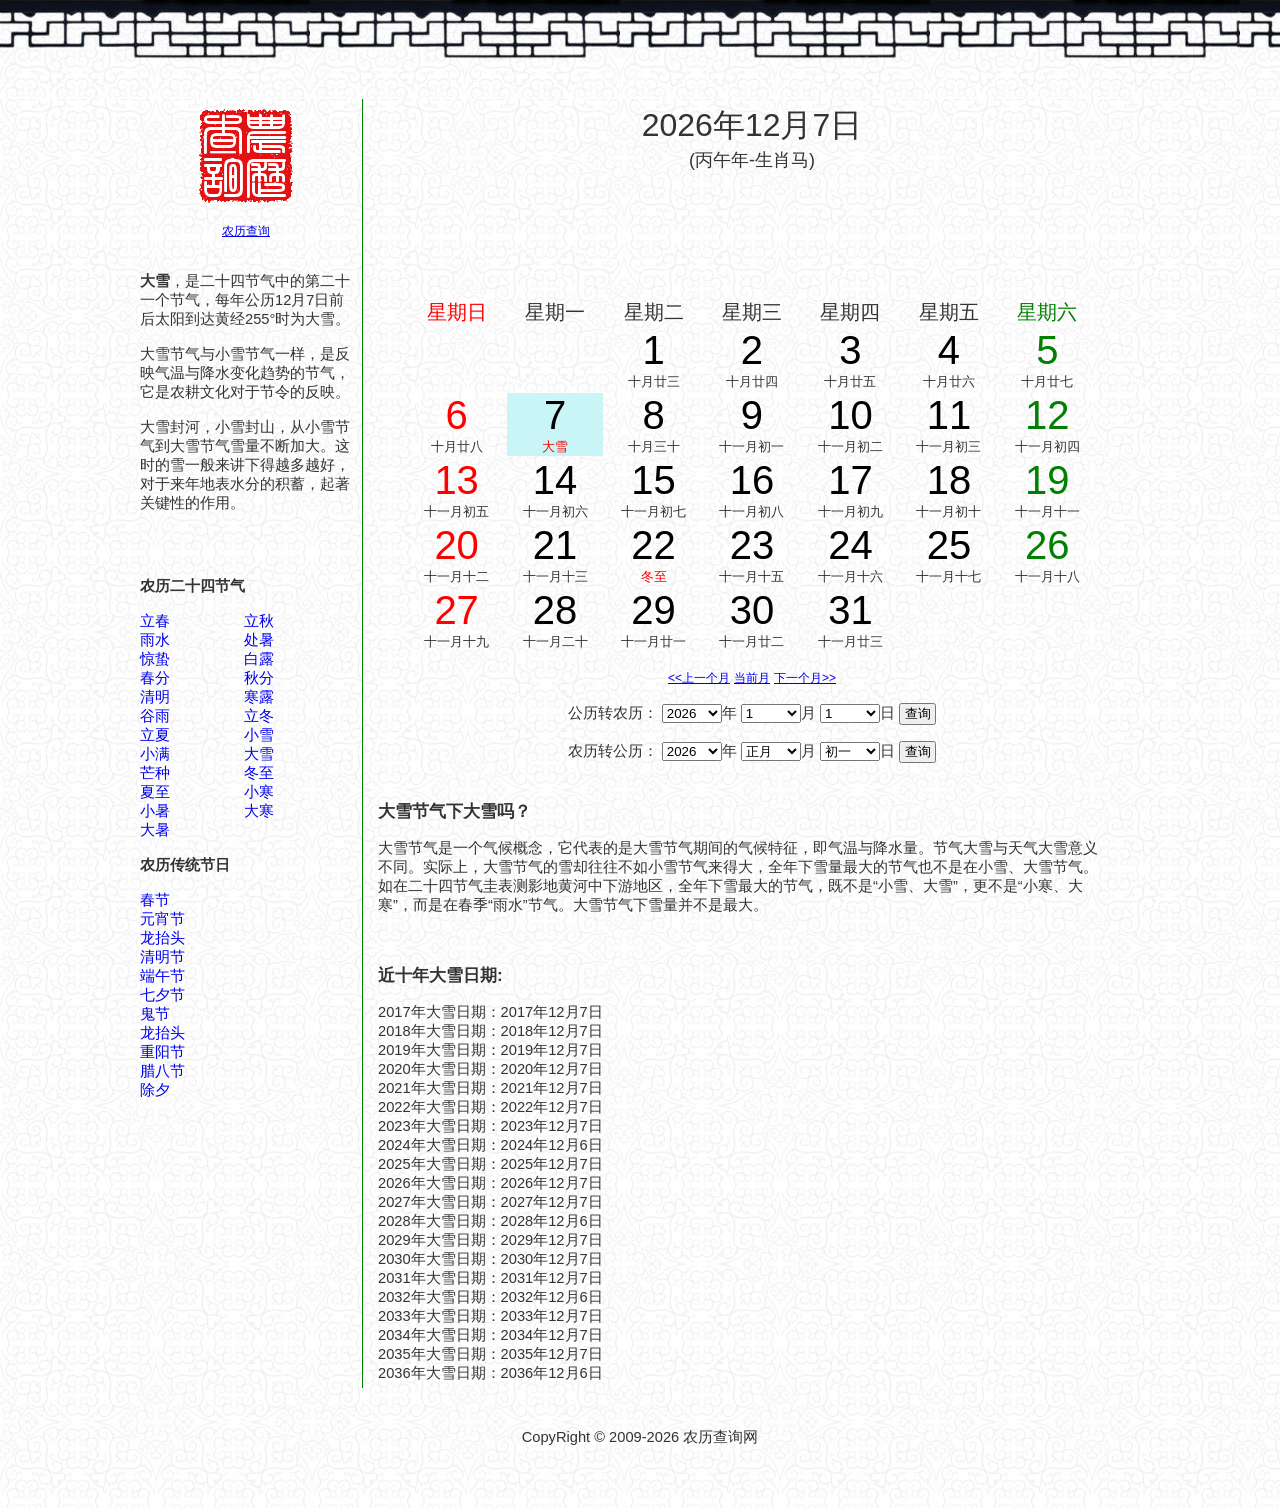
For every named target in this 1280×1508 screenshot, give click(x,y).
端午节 (162, 976)
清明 (155, 697)
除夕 (155, 1090)
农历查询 (246, 231)
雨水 (155, 640)
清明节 (162, 957)
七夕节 (162, 995)
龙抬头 (162, 938)
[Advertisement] (752, 233)
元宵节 (162, 919)
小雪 (259, 735)
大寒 (259, 811)
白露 (259, 659)
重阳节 (162, 1052)
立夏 (155, 735)
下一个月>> (805, 678)
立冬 (259, 716)
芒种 (155, 773)
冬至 (259, 773)
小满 (155, 754)
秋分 (259, 678)
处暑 (259, 640)
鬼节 (155, 1014)
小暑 (155, 811)
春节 (155, 900)
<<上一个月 (699, 678)
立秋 (259, 621)
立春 (155, 621)
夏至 (155, 792)
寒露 (259, 697)
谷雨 (155, 716)
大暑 (155, 830)
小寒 (259, 792)
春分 (155, 678)
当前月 (752, 678)
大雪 (259, 754)
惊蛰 (155, 659)
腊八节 (162, 1071)
